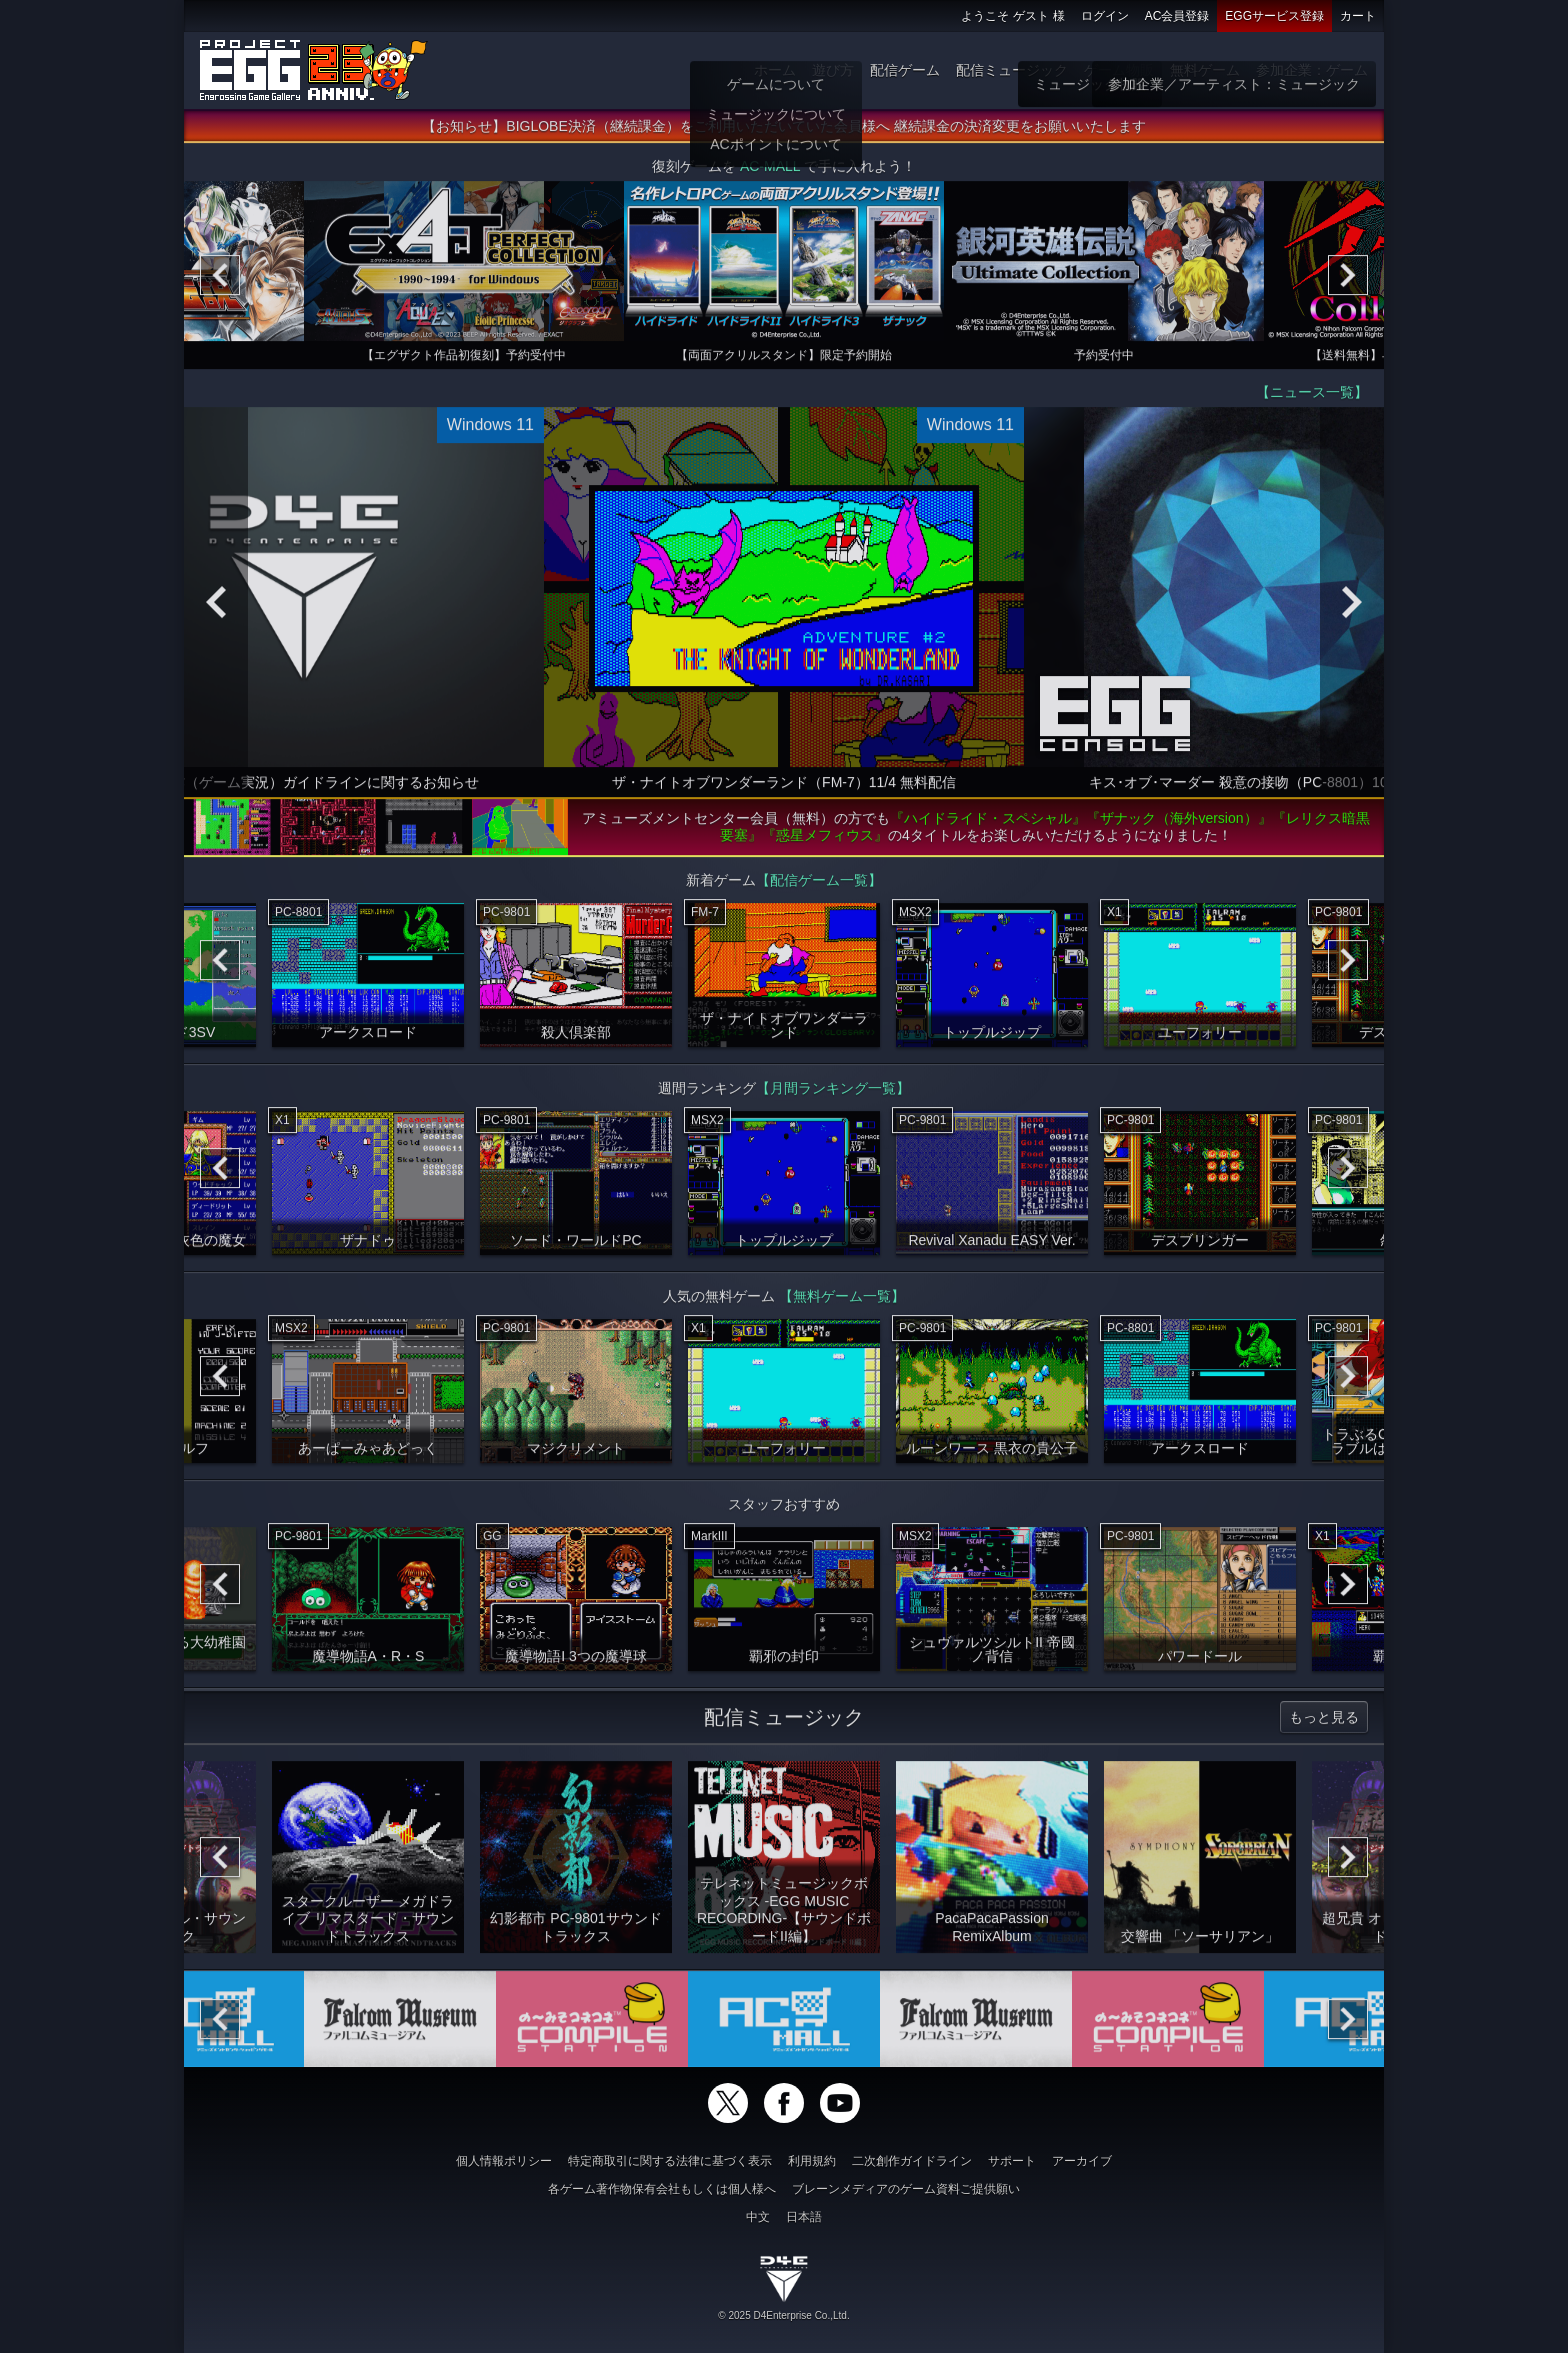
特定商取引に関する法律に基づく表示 (670, 2161)
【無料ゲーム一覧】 (842, 1303)
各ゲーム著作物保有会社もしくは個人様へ (662, 2189)
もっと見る (1324, 1724)
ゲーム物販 (1119, 70)
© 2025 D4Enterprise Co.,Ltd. (783, 2315)
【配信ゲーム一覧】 (819, 887)
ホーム (775, 70)
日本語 (804, 2217)
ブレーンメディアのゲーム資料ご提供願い (906, 2189)
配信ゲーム (905, 70)
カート (1358, 16)
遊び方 (833, 70)
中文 (758, 2217)
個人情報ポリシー (504, 2161)
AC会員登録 (1177, 16)
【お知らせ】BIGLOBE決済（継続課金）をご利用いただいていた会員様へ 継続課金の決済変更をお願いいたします (783, 133)
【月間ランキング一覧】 (833, 1095)
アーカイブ (1082, 2161)
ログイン (1105, 16)
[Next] (1348, 282)
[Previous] (220, 282)
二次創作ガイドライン (912, 2161)
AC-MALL (770, 173)
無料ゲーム (1205, 70)
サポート (1012, 2161)
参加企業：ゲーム (1312, 70)
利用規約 (812, 2161)
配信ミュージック (1012, 70)
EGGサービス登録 (1274, 16)
